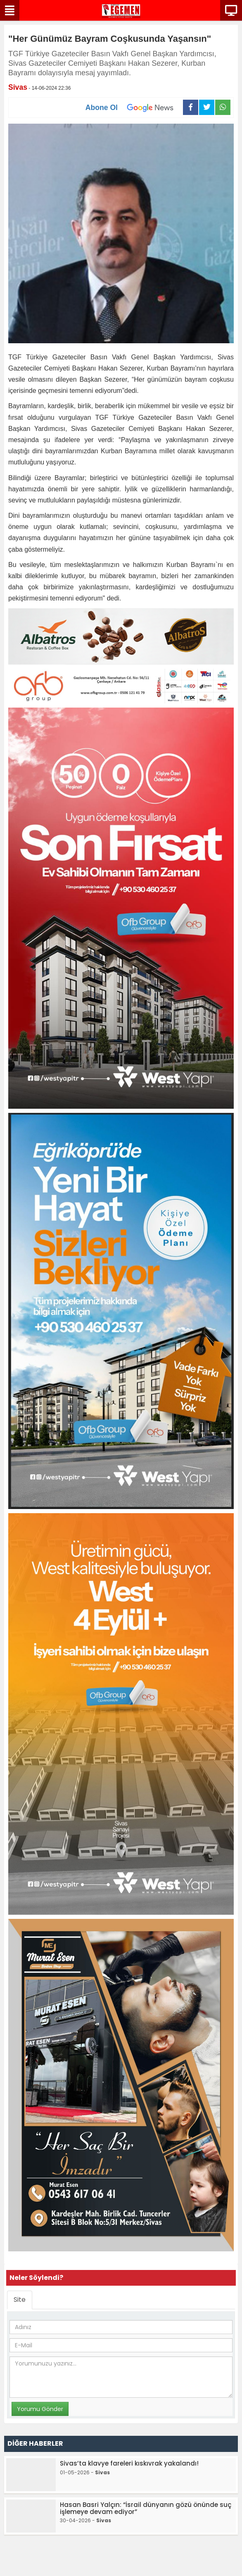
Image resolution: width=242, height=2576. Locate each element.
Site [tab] (20, 2299)
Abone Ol (134, 107)
